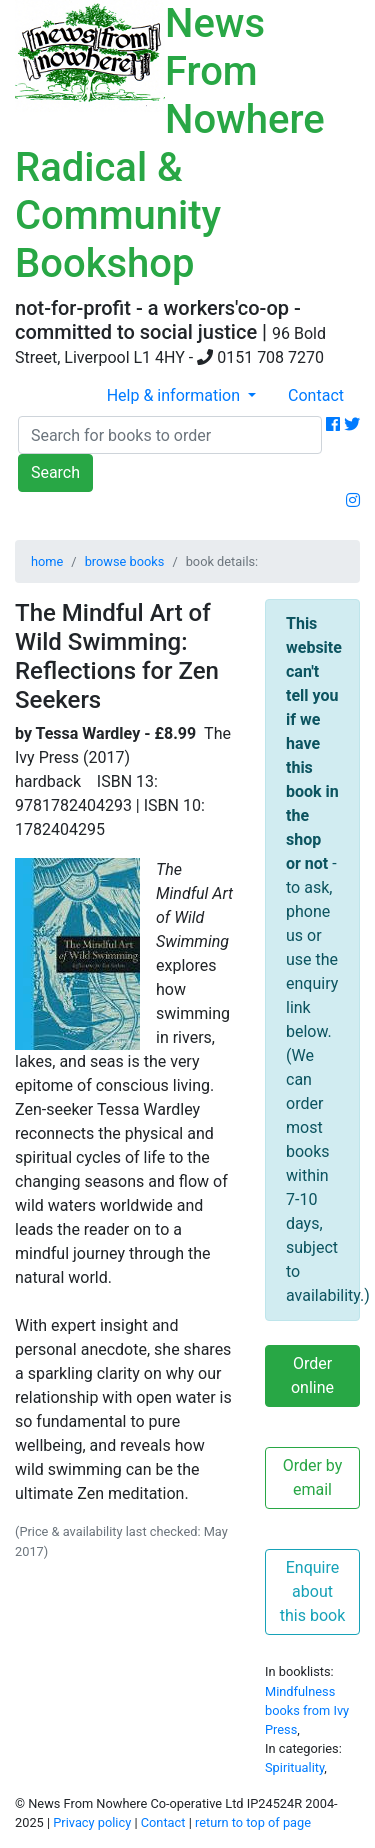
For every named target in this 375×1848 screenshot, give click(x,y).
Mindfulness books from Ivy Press (307, 1710)
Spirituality (294, 1767)
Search (55, 472)
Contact (316, 395)
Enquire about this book (313, 1591)
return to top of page (253, 1822)
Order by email (313, 1477)
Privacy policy (92, 1822)
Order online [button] (312, 1375)
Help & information (175, 395)
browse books (125, 561)
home (47, 561)
